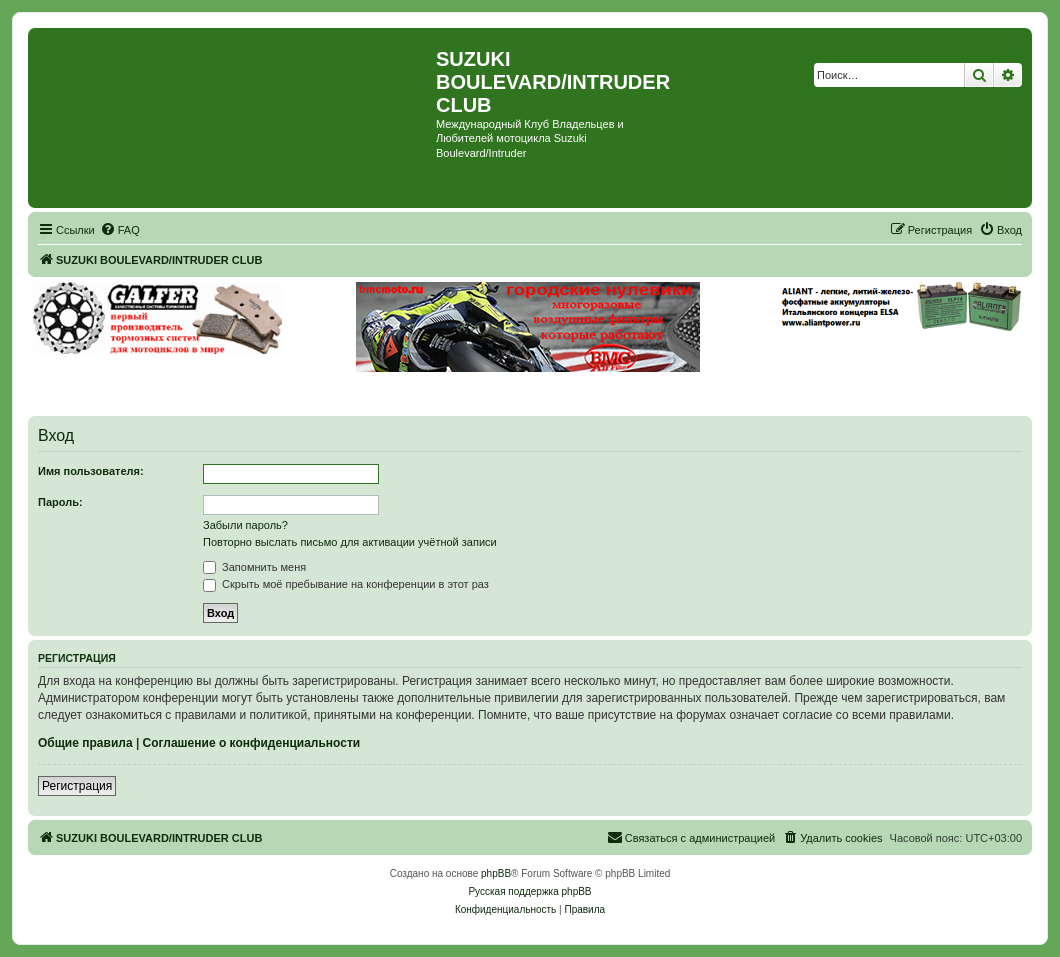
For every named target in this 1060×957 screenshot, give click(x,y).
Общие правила (85, 743)
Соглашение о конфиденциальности (252, 743)
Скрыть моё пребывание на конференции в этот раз (346, 584)
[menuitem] (120, 230)
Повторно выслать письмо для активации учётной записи (350, 542)
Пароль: (60, 502)
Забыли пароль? (245, 525)
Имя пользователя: (91, 471)
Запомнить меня (254, 567)
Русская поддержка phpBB (529, 891)
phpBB (496, 873)
